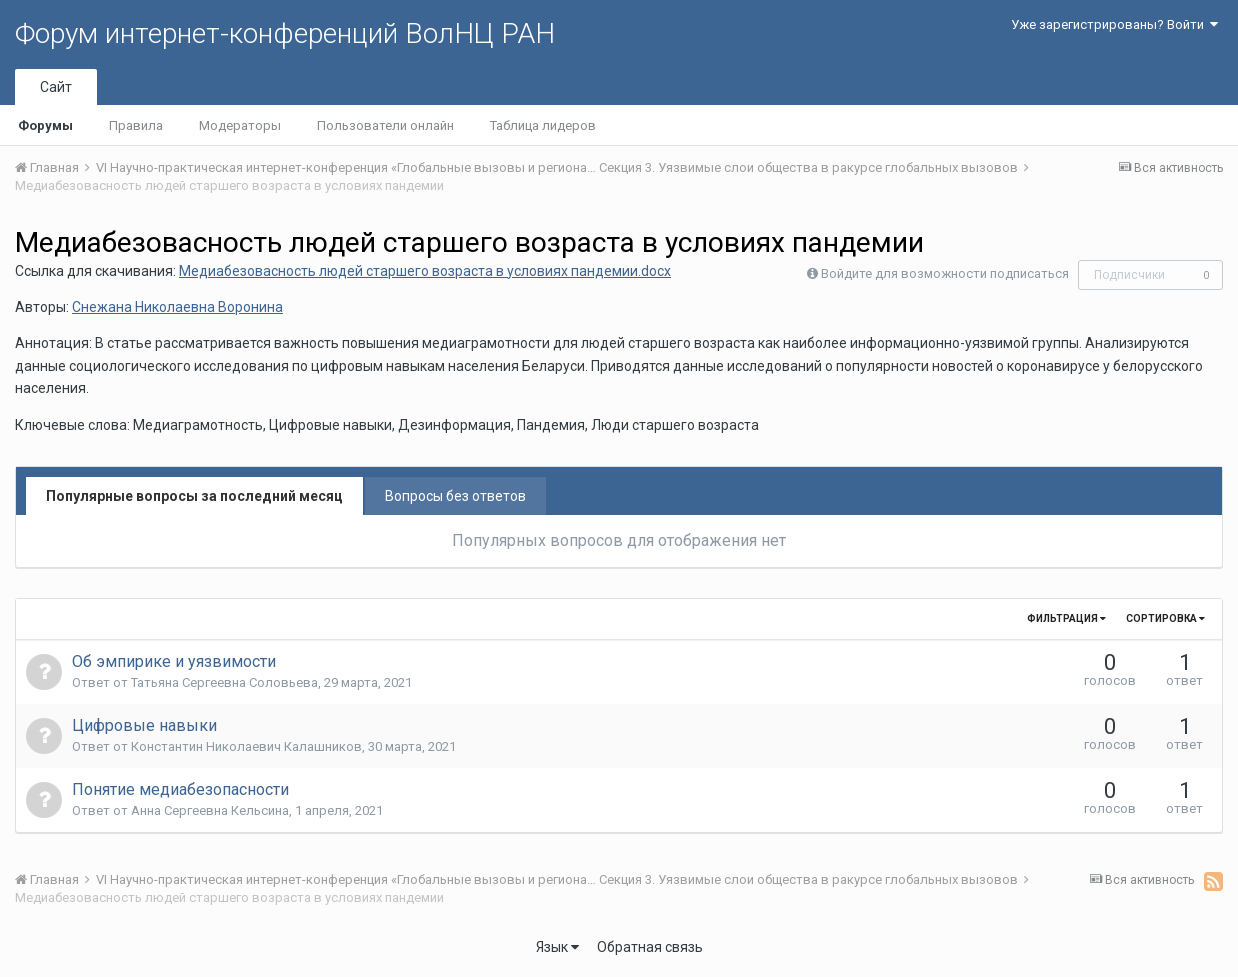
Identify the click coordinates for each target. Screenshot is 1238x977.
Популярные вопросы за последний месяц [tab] (194, 496)
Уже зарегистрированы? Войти (1114, 24)
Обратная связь (650, 947)
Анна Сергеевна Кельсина (210, 810)
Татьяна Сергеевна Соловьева (224, 682)
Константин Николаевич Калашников (246, 746)
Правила (136, 125)
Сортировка (1165, 618)
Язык (557, 947)
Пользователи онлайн (385, 125)
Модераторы (240, 125)
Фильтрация (1066, 618)
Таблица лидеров (543, 125)
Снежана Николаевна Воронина (177, 307)
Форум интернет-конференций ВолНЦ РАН (285, 33)
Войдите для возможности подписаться (945, 273)
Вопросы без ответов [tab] (455, 496)
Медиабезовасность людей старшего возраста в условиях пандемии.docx (425, 271)
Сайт (56, 87)
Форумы (45, 125)
